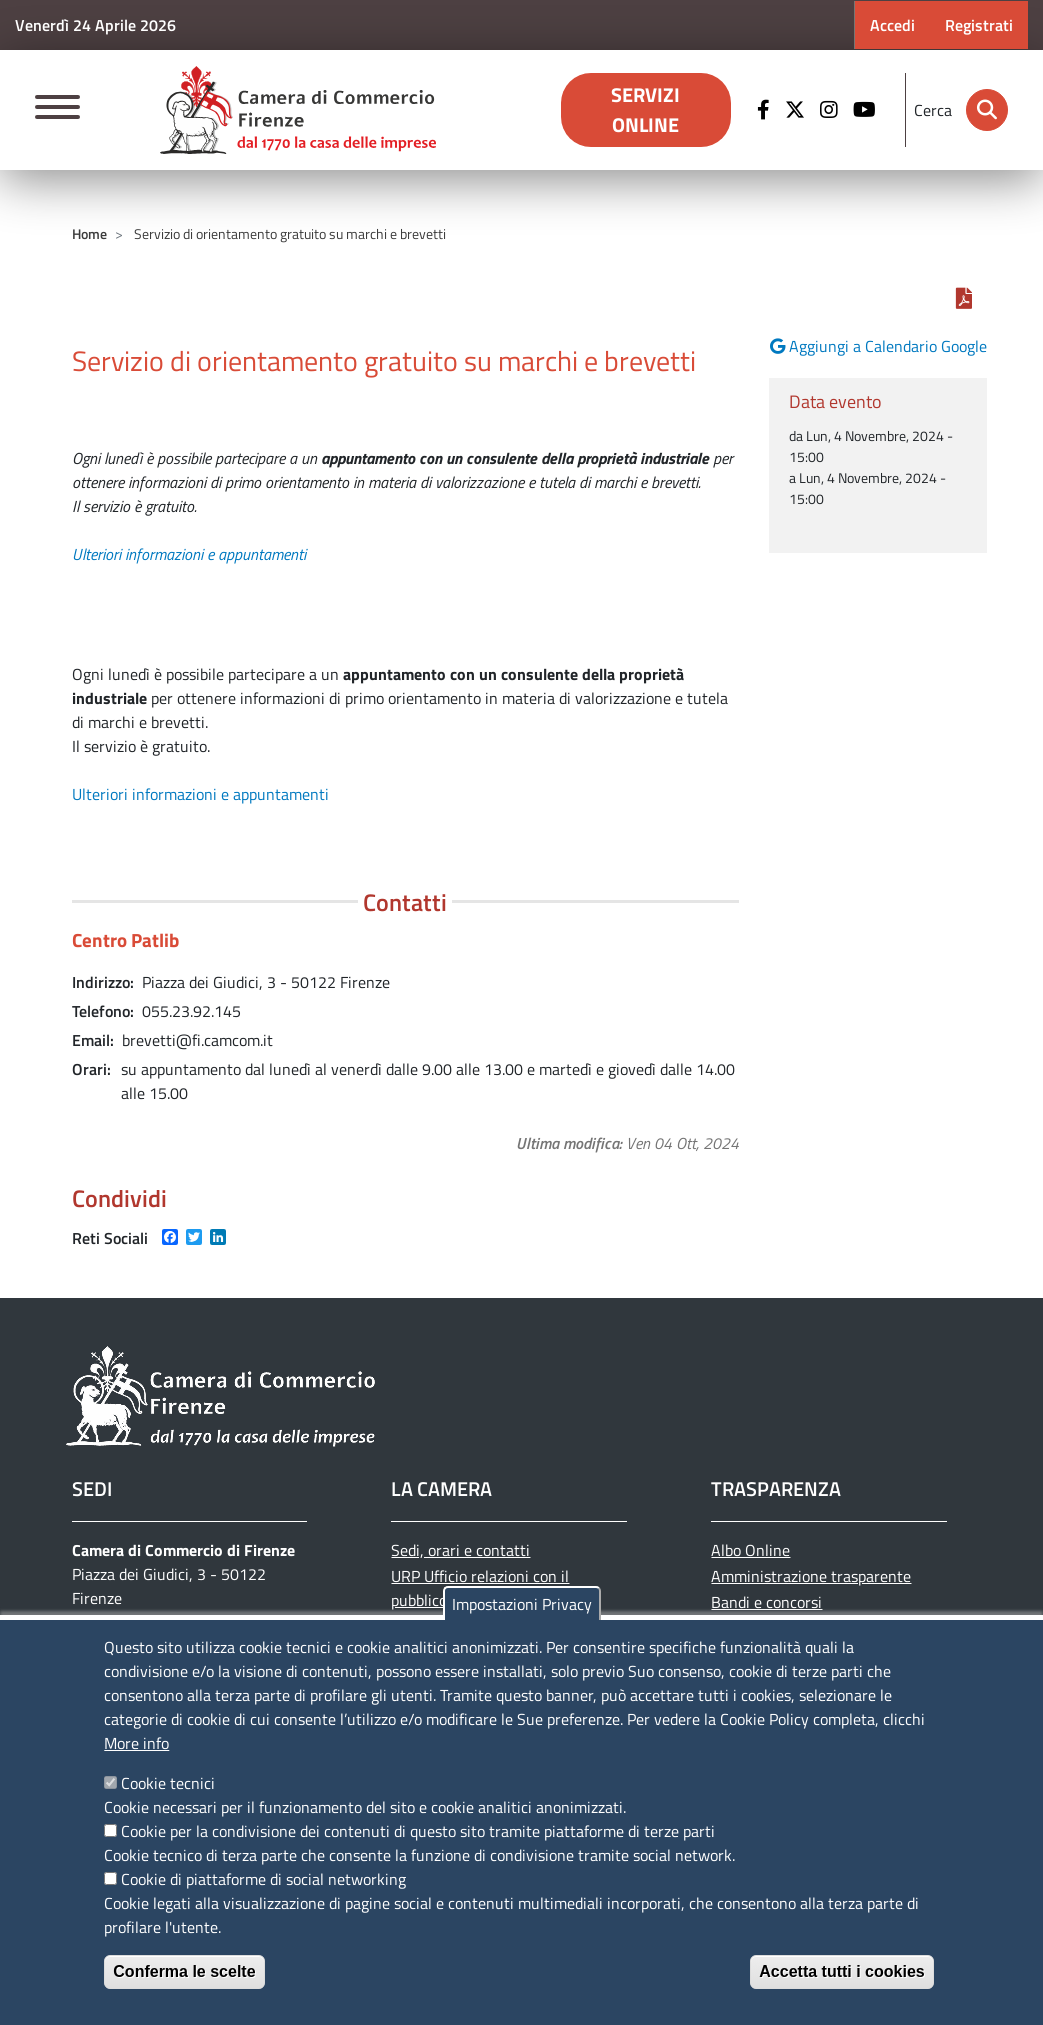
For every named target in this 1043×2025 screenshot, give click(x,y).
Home (89, 233)
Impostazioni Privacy (522, 1604)
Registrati (979, 25)
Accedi (892, 25)
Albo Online (750, 1550)
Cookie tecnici (168, 1783)
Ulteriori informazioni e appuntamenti (189, 554)
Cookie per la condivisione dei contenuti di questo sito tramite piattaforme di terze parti (418, 1831)
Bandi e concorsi (766, 1602)
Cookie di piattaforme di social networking (263, 1879)
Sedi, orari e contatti (460, 1550)
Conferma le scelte (184, 1971)
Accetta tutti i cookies (841, 1971)
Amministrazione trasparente (811, 1576)
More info (136, 1743)
